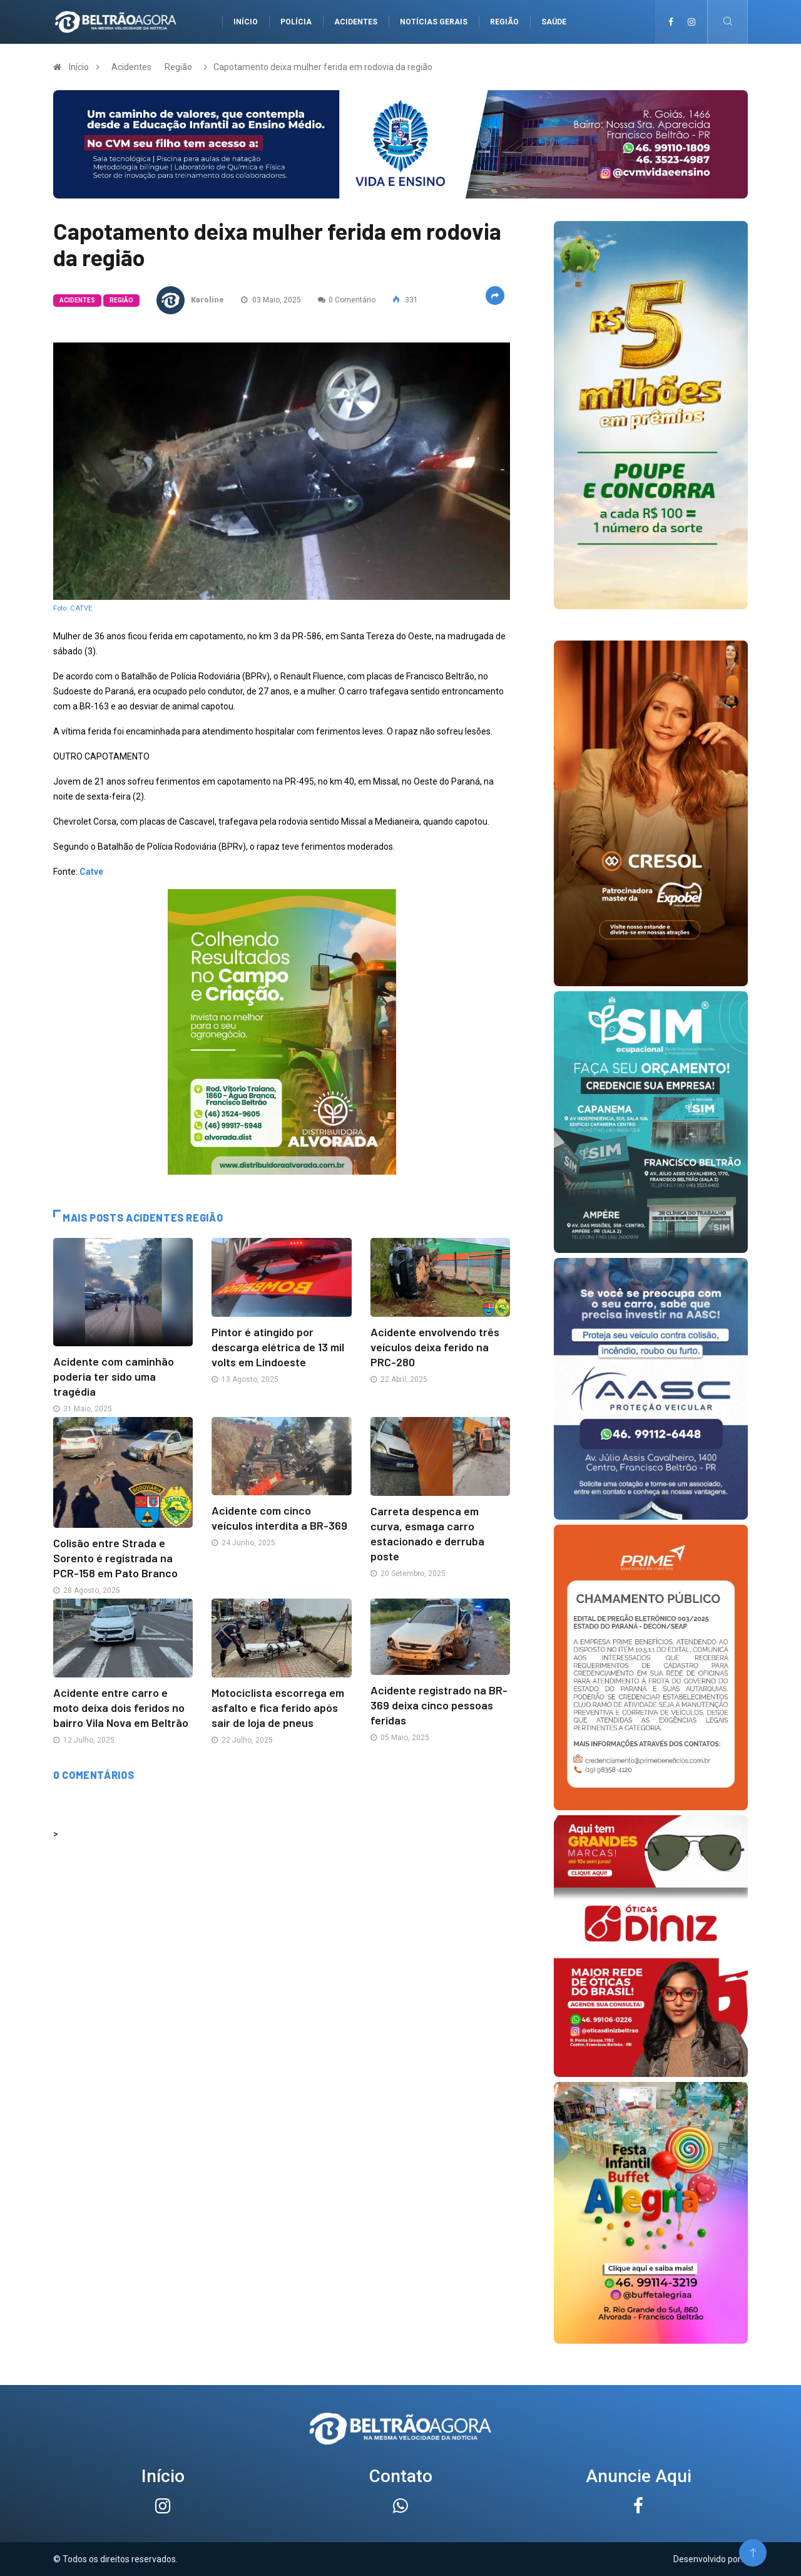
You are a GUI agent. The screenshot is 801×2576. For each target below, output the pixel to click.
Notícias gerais (433, 22)
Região (504, 22)
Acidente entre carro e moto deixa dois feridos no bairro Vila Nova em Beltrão (120, 1707)
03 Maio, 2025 (271, 300)
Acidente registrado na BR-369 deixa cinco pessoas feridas (439, 1705)
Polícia (296, 22)
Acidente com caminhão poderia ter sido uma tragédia (113, 1376)
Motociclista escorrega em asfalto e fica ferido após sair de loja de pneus (278, 1707)
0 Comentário (346, 300)
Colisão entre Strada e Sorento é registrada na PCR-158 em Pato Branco (115, 1558)
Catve (91, 872)
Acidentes (355, 22)
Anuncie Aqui (638, 2476)
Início (245, 22)
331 (405, 300)
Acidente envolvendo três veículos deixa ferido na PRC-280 (434, 1347)
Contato (400, 2476)
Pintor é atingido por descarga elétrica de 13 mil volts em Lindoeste (278, 1347)
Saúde (553, 22)
